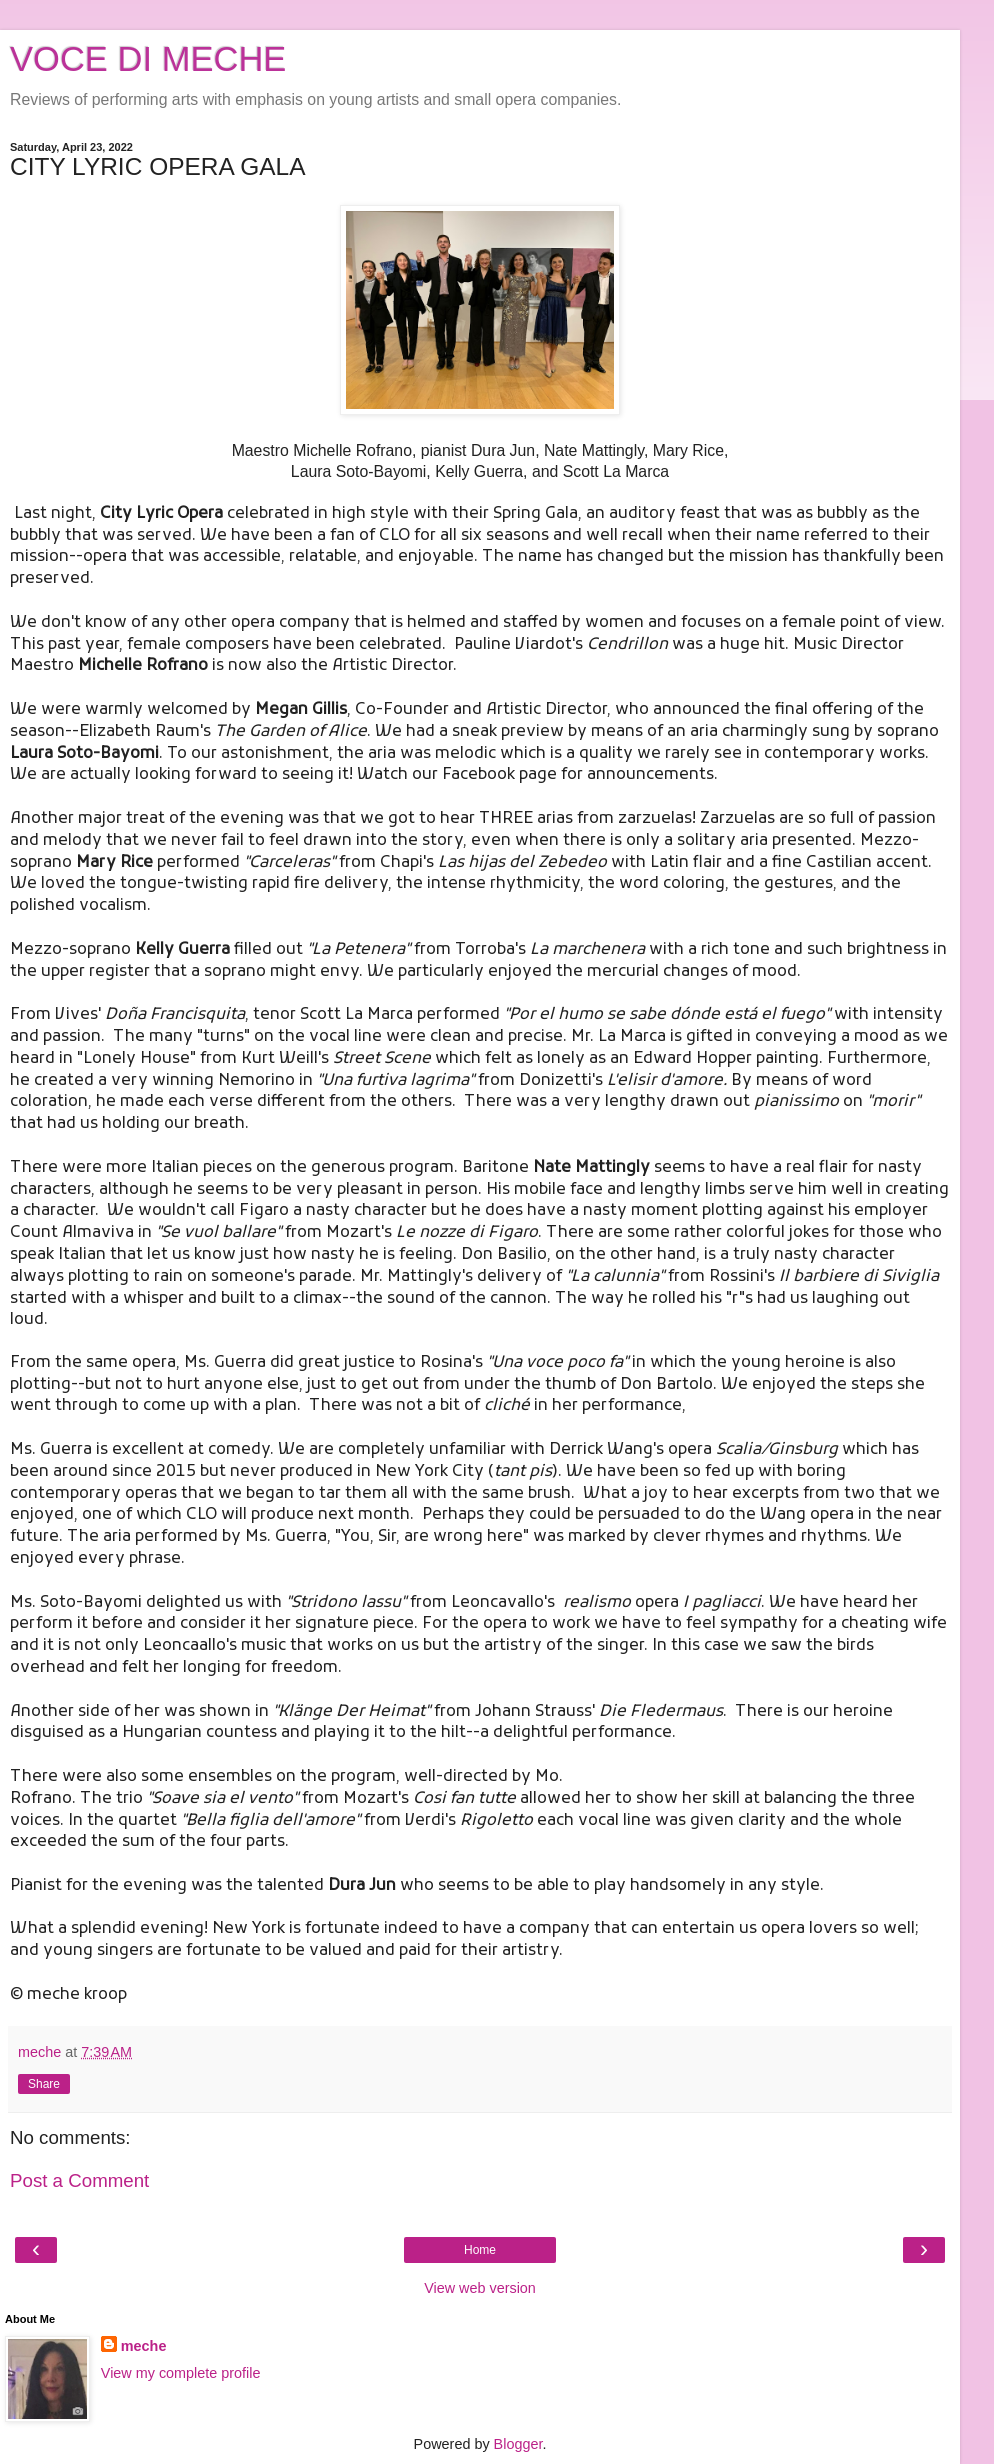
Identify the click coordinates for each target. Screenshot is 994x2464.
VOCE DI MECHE (148, 59)
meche (144, 2346)
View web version (480, 2288)
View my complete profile (181, 2373)
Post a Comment (79, 2180)
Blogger (518, 2444)
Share (44, 2084)
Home (480, 2250)
